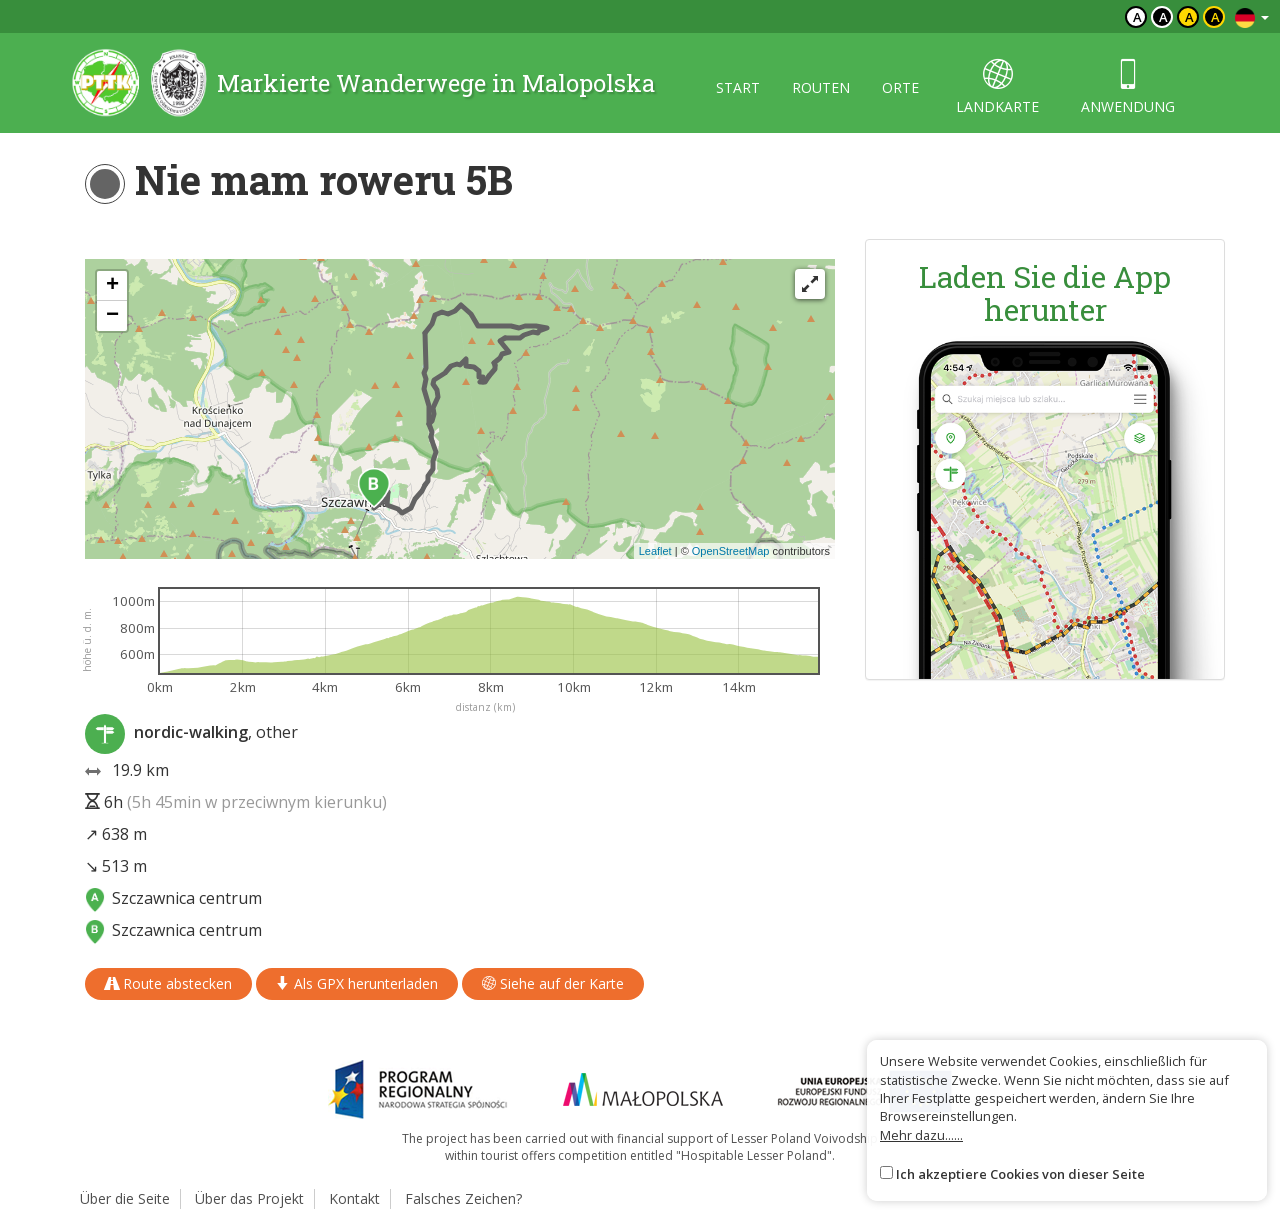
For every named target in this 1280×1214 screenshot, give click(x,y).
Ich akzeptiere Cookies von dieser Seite (1020, 1174)
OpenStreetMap (731, 551)
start (738, 87)
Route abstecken (168, 983)
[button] (374, 488)
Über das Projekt (249, 1198)
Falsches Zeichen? (463, 1198)
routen (821, 87)
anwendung (1128, 87)
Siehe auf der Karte (553, 983)
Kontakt (354, 1198)
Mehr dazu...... (921, 1135)
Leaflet (655, 551)
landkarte (997, 87)
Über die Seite (125, 1198)
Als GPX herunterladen (357, 983)
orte (900, 87)
